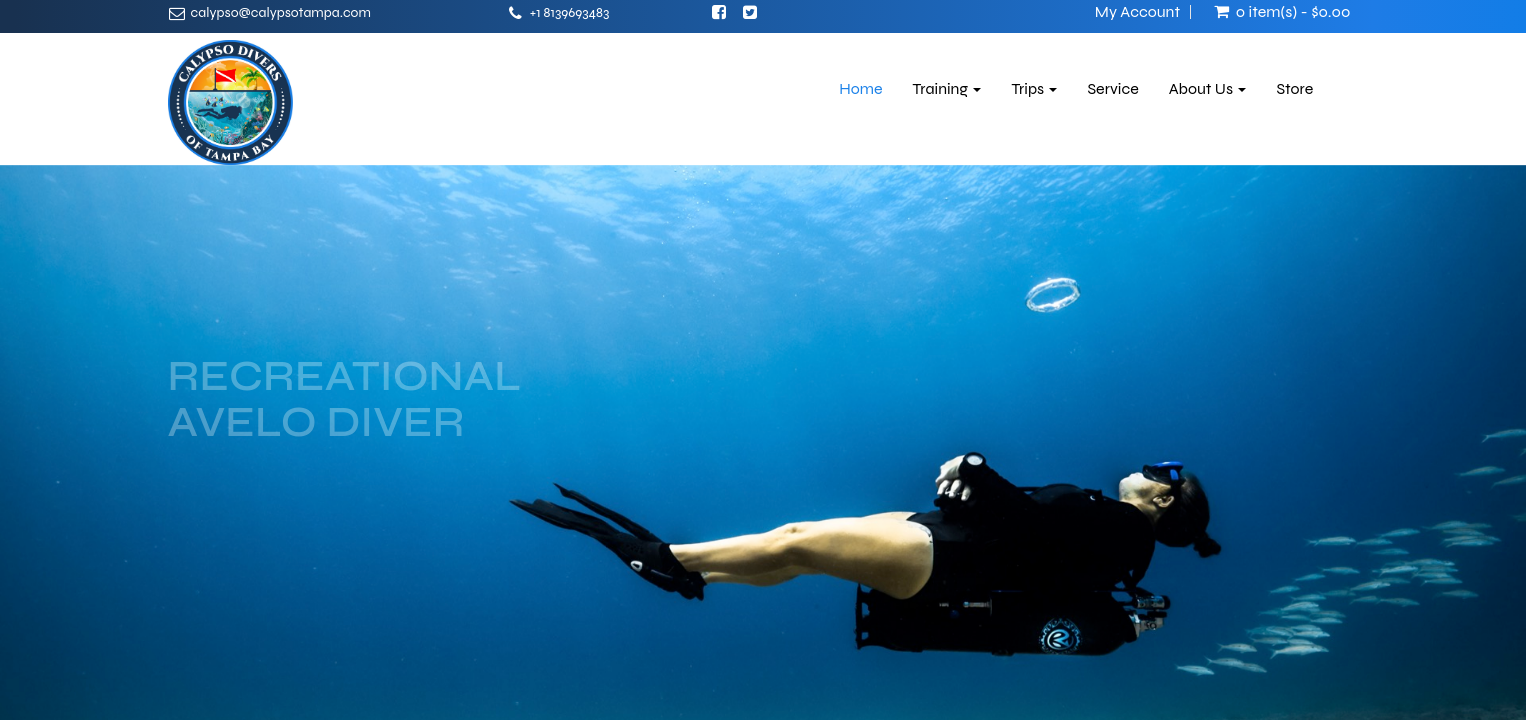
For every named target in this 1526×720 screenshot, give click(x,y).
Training (947, 88)
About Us (1208, 88)
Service (1112, 88)
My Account (1137, 12)
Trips (1034, 88)
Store (1294, 88)
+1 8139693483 (570, 12)
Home (860, 88)
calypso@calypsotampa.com (281, 12)
